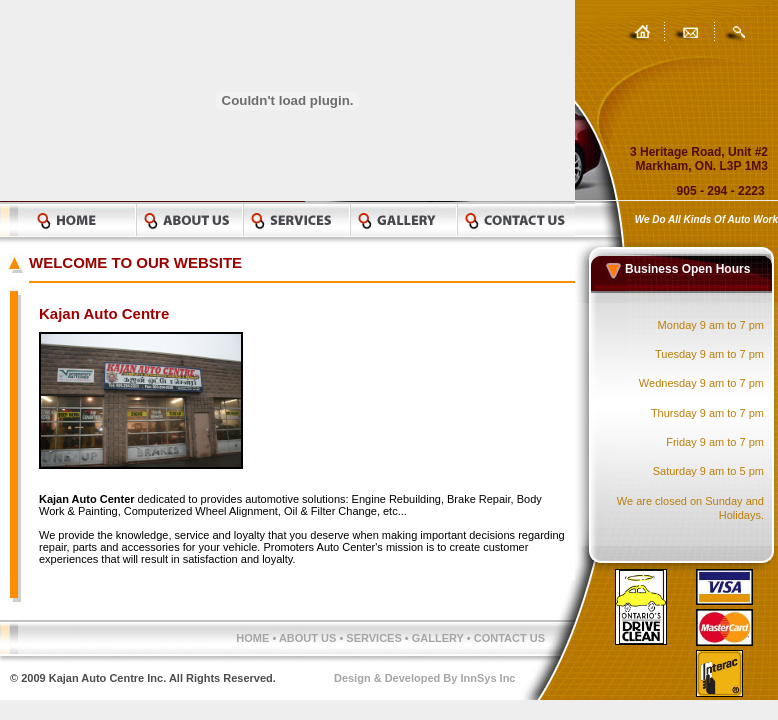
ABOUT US (307, 638)
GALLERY (439, 638)
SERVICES (375, 638)
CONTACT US (509, 638)
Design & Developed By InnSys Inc (425, 678)
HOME (252, 638)
